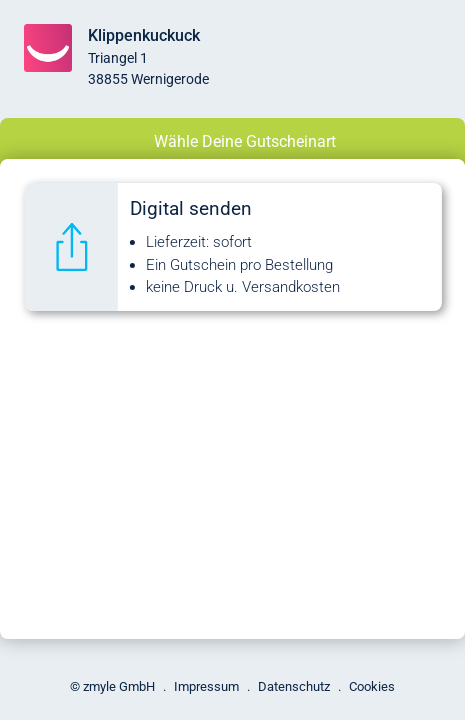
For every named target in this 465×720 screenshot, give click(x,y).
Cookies (372, 686)
